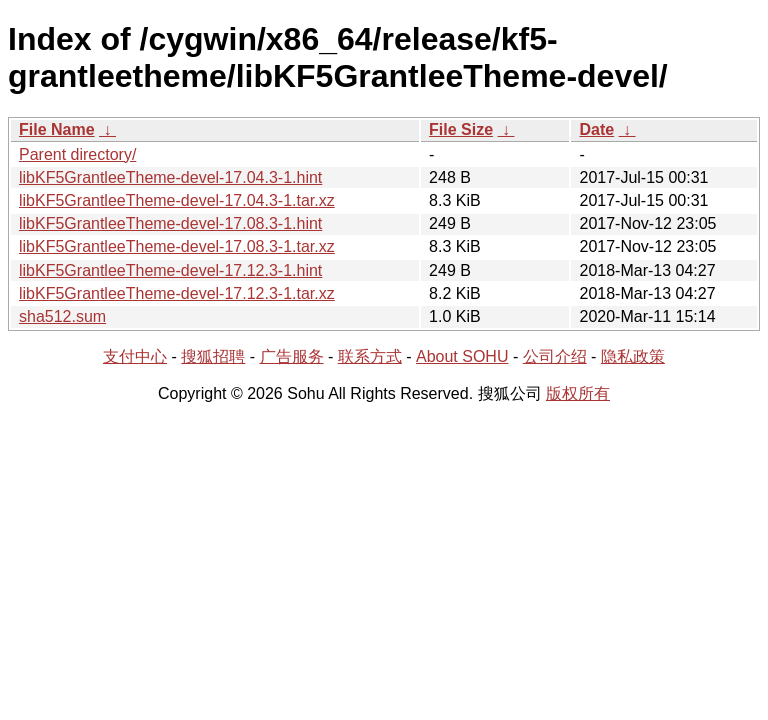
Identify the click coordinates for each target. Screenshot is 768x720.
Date (596, 129)
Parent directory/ (77, 154)
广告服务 (292, 356)
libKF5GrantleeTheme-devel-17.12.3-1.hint (170, 270)
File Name (57, 129)
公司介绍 (555, 356)
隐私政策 (633, 356)
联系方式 (370, 356)
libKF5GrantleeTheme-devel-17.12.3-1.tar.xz (177, 293)
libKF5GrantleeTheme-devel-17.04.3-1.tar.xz (177, 200)
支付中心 (135, 356)
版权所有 (578, 393)
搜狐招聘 (213, 356)
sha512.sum (62, 316)
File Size (461, 129)
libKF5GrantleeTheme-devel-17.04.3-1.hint (170, 177)
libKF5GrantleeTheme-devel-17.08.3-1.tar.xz (177, 246)
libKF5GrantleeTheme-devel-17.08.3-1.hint (170, 223)
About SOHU (462, 356)
